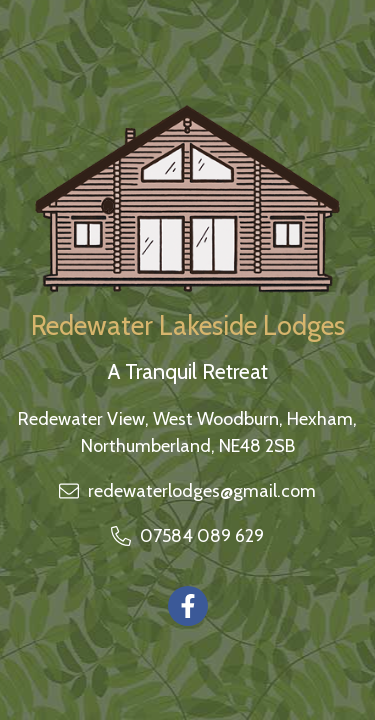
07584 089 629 (202, 536)
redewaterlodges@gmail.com (202, 491)
